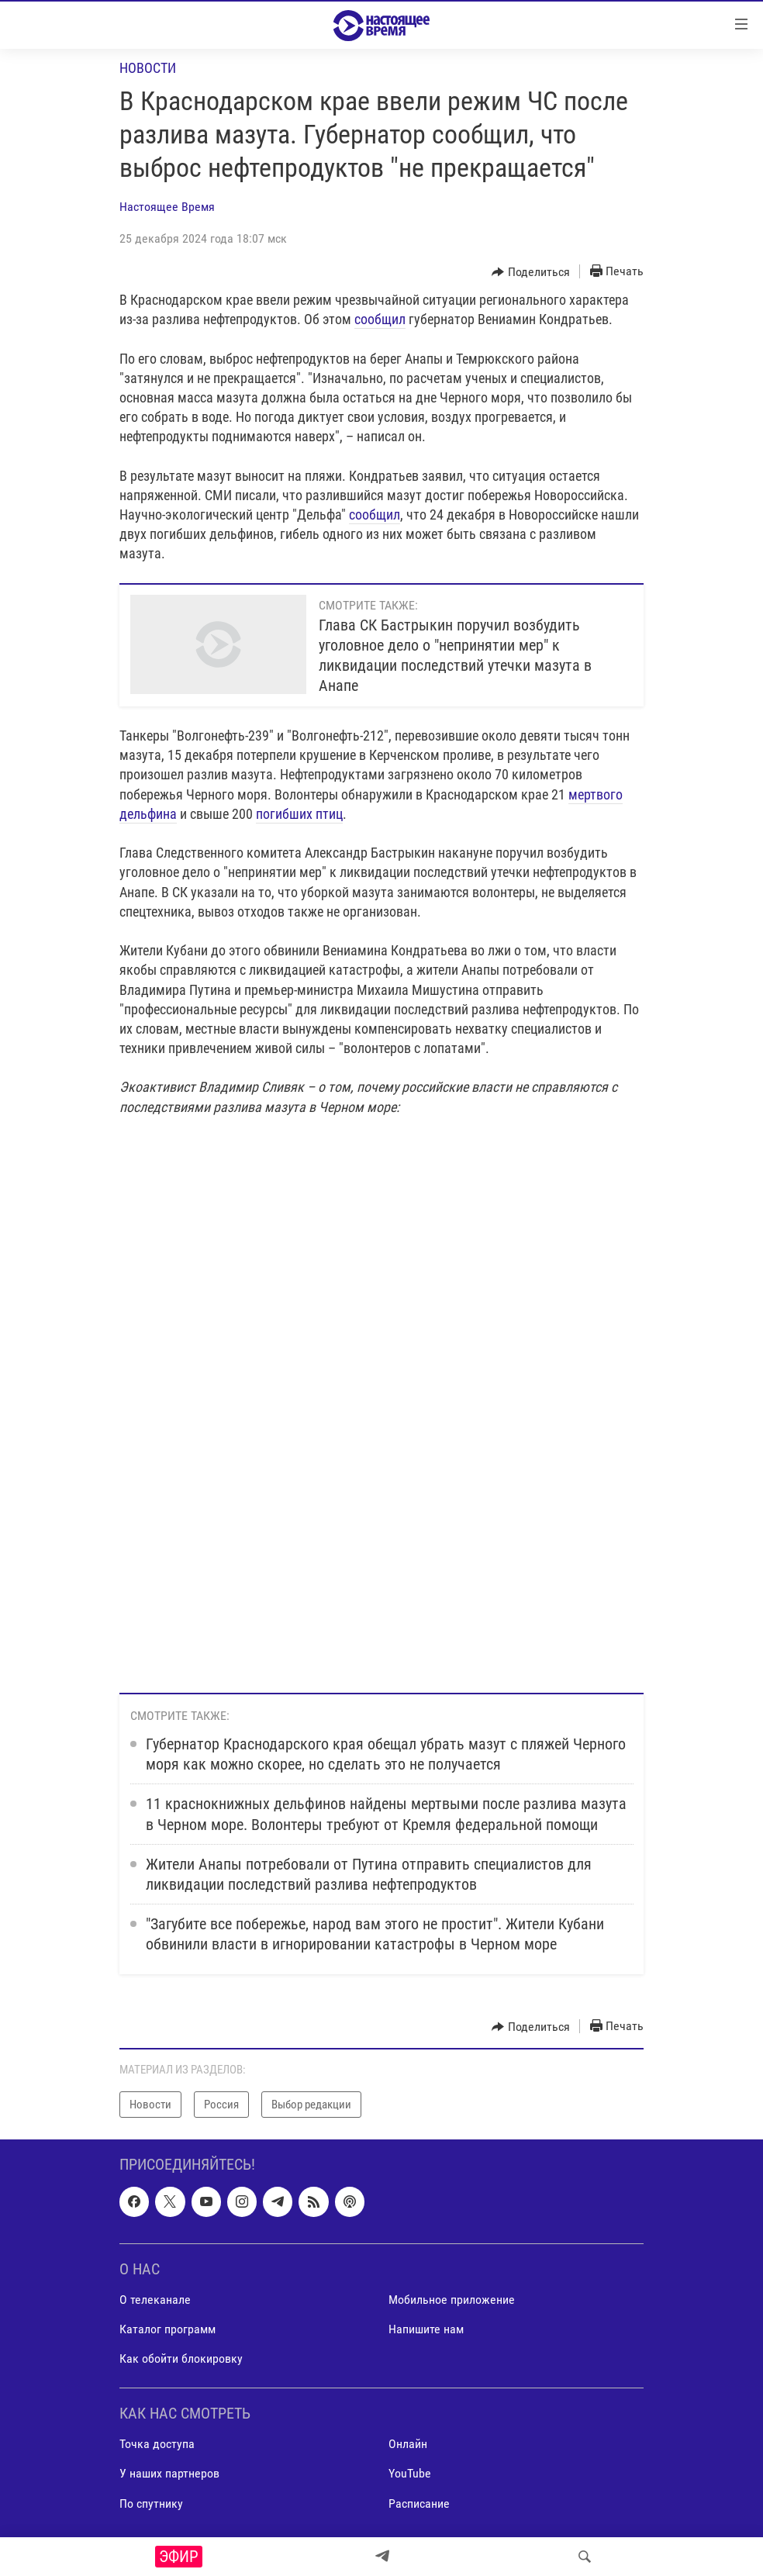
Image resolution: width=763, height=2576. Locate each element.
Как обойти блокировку (181, 2358)
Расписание (419, 2503)
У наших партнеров (169, 2474)
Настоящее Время (167, 206)
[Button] (531, 272)
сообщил (380, 319)
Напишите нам (426, 2329)
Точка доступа (157, 2444)
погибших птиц (299, 814)
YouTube (409, 2474)
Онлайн (407, 2444)
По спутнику (151, 2503)
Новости (147, 68)
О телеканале (155, 2299)
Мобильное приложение (451, 2299)
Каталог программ (167, 2329)
